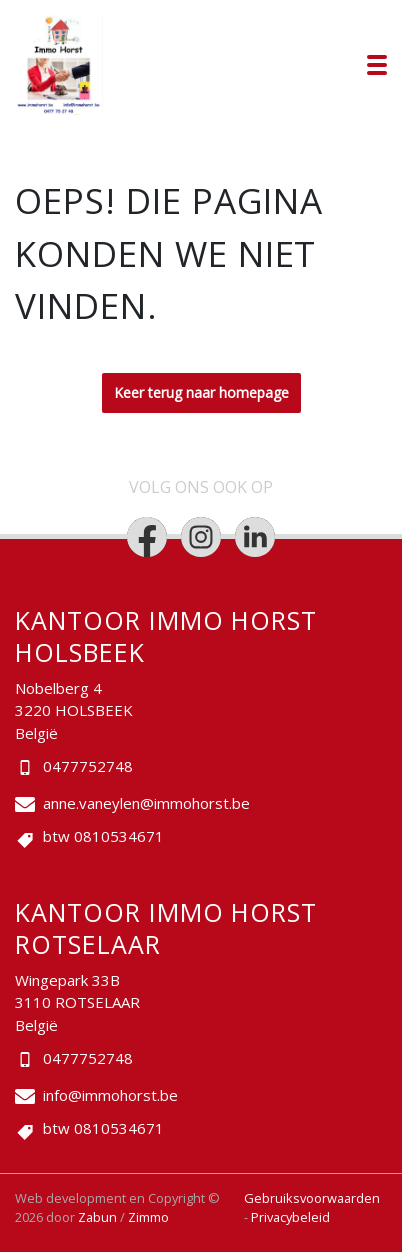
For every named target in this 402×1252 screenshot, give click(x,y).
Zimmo (148, 1217)
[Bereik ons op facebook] (147, 537)
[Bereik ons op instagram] (201, 537)
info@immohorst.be (110, 1095)
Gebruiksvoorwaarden (312, 1198)
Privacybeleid (290, 1217)
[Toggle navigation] (377, 65)
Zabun (97, 1217)
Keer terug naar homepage (201, 392)
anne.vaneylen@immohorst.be (146, 803)
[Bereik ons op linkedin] (255, 537)
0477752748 (88, 766)
